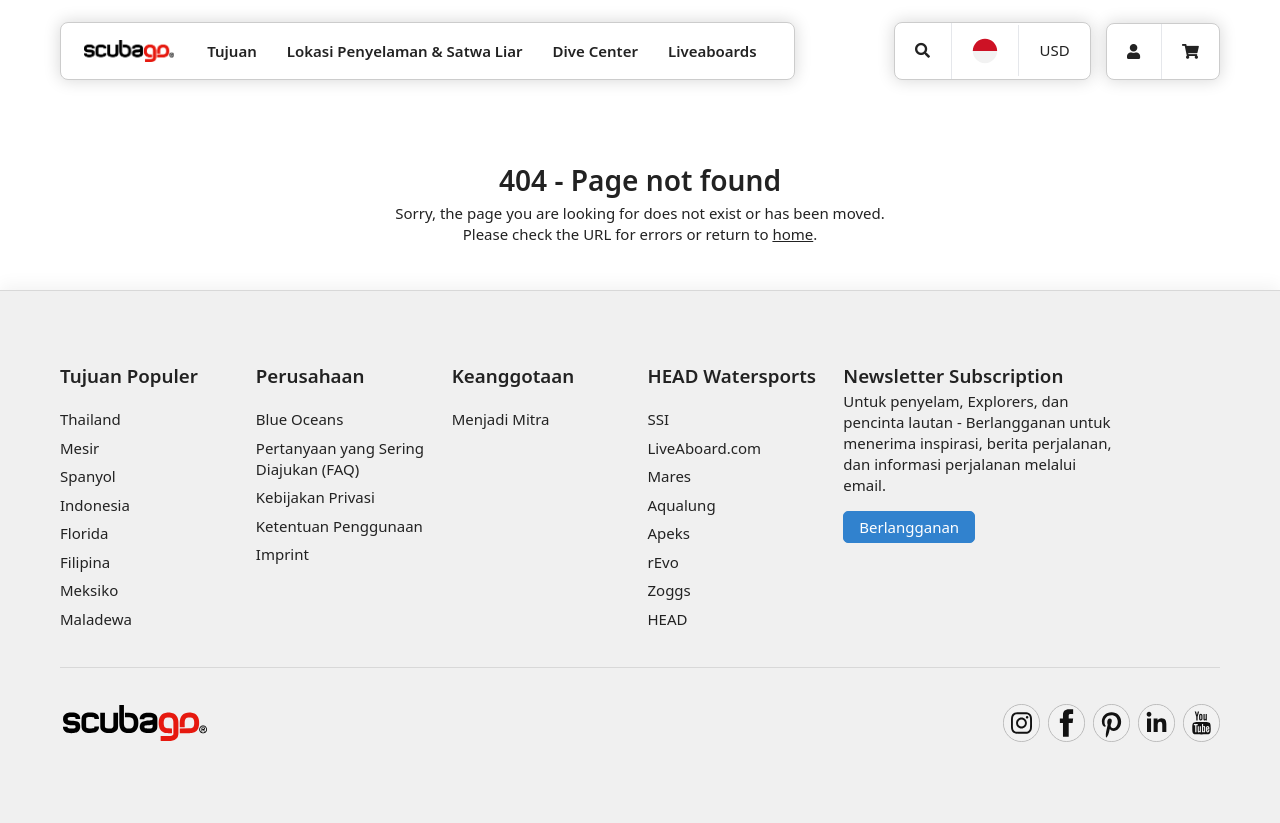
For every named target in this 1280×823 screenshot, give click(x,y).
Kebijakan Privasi (315, 497)
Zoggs (668, 590)
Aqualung (681, 505)
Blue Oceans (300, 419)
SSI (658, 419)
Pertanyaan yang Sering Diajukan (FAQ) (340, 458)
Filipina (85, 562)
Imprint (282, 554)
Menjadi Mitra (501, 419)
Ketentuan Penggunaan (339, 526)
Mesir (79, 448)
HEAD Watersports (731, 375)
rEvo (662, 562)
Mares (669, 476)
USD (1055, 50)
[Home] (129, 51)
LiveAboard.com (704, 448)
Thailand (90, 419)
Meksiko (89, 590)
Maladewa (96, 619)
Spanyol (88, 476)
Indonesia (95, 505)
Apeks (668, 533)
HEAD (667, 619)
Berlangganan (909, 527)
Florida (84, 533)
